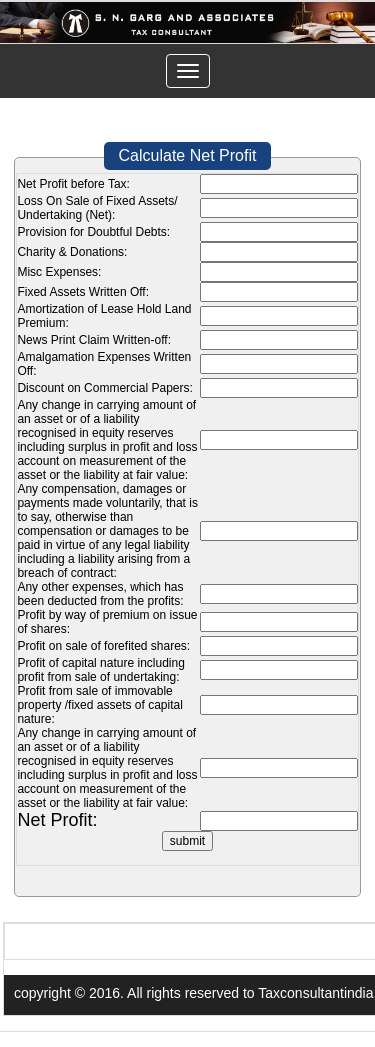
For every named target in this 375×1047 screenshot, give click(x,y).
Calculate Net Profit (188, 155)
